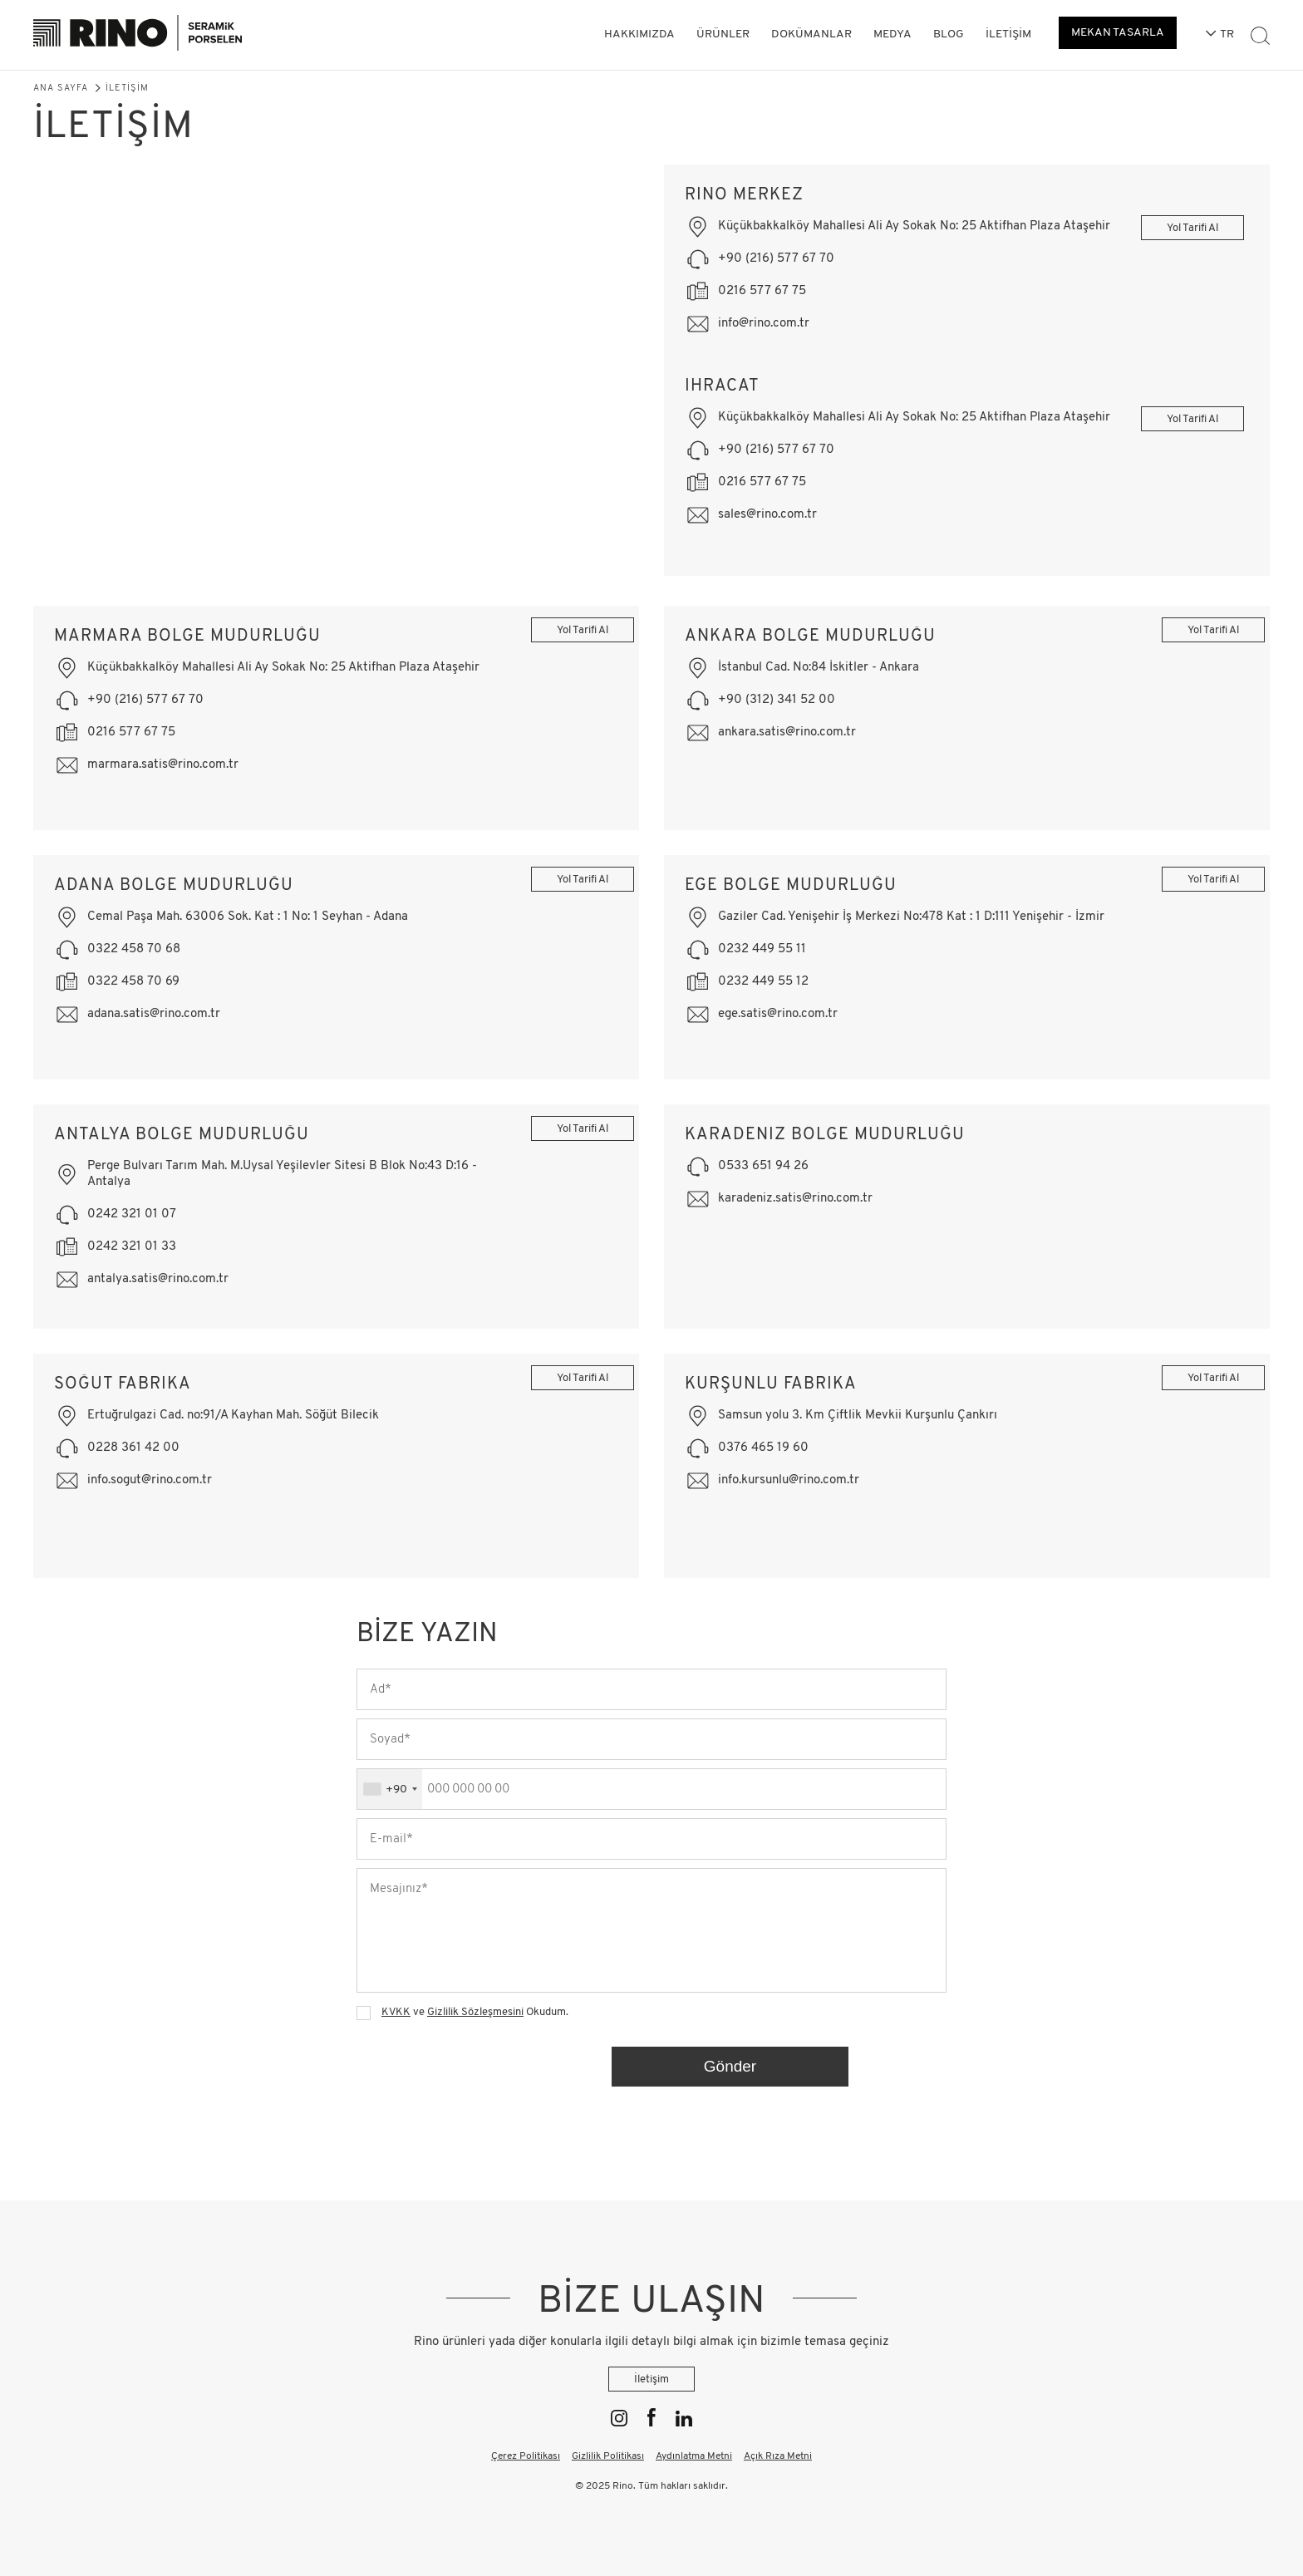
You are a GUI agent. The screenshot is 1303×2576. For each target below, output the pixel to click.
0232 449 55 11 (762, 949)
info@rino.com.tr (763, 323)
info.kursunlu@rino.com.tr (788, 1480)
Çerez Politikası (525, 2456)
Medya (892, 34)
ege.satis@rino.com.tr (778, 1014)
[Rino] (137, 35)
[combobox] (389, 1789)
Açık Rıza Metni (778, 2456)
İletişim (1008, 34)
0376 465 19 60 (763, 1448)
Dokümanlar (811, 34)
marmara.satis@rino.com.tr (162, 765)
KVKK (396, 2012)
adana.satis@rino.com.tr (153, 1014)
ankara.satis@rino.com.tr (787, 732)
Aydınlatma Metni (694, 2456)
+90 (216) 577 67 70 (776, 259)
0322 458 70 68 (133, 949)
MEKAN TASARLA (1117, 33)
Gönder (730, 2066)
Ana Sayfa (60, 88)
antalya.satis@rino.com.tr (158, 1279)
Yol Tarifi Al (1176, 228)
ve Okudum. (474, 2012)
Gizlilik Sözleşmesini (475, 2012)
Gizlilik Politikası (608, 2456)
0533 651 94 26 (763, 1166)
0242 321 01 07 (131, 1214)
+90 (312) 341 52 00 (776, 700)
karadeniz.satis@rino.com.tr (795, 1198)
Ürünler (723, 34)
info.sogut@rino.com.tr (149, 1480)
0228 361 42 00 (133, 1448)
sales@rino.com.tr (767, 515)
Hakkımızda (639, 34)
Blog (948, 34)
